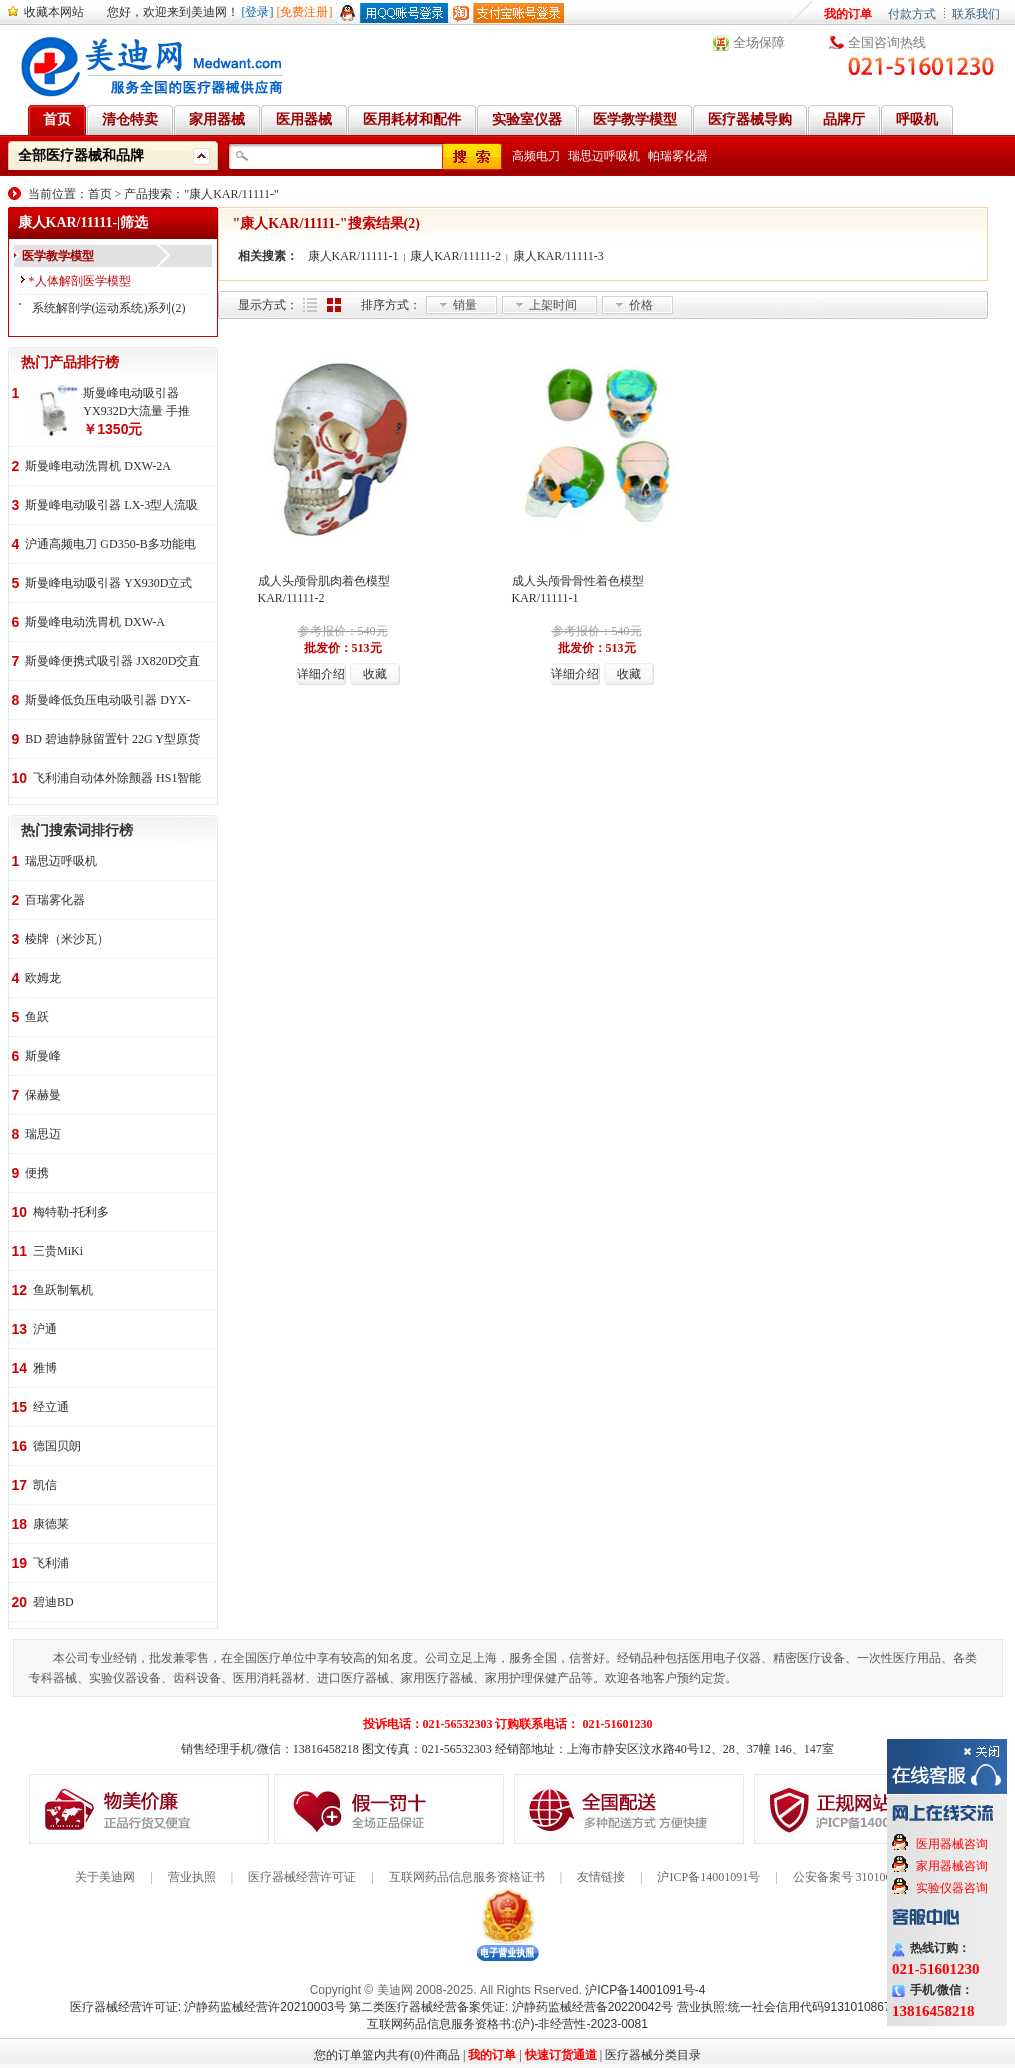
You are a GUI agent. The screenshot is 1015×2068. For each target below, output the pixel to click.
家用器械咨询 (952, 1866)
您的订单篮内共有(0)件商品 (387, 2055)
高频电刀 (536, 156)
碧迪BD (53, 1602)
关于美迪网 (105, 1877)
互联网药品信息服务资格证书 (467, 1877)
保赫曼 (43, 1095)
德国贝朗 (57, 1446)
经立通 (51, 1407)
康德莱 (51, 1524)
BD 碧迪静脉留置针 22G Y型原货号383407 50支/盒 (112, 740)
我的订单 (848, 14)
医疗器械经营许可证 (302, 1877)
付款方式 (912, 14)
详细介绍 (321, 674)
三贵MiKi (58, 1251)
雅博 (45, 1368)
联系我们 (976, 14)
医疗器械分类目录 (653, 2055)
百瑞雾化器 (55, 900)
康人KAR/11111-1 (353, 256)
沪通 (45, 1329)
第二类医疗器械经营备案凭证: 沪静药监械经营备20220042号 (511, 2007)
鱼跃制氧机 (63, 1290)
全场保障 (759, 42)
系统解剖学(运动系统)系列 (102, 308)
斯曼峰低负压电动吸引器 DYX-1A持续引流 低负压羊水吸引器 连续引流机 (107, 701)
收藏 (375, 674)
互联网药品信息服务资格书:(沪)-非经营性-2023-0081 (507, 2024)
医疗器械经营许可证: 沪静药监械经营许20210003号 (208, 2007)
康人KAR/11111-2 (455, 256)
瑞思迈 (43, 1134)
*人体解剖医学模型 (80, 281)
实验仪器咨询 (952, 1888)
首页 (100, 194)
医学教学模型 (58, 256)
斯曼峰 (43, 1056)
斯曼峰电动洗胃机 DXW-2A (98, 466)
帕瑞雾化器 (678, 156)
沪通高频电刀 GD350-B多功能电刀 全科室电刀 (110, 545)
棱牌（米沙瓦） (67, 939)
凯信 (45, 1485)
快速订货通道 (561, 2055)
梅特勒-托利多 (71, 1212)
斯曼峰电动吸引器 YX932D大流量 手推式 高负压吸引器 (136, 403)
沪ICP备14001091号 (708, 1877)
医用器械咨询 (952, 1844)
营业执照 (192, 1877)
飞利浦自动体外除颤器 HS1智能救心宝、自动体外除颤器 (117, 779)
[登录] (258, 12)
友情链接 (601, 1877)
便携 (37, 1173)
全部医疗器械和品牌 (81, 155)
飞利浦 (51, 1563)
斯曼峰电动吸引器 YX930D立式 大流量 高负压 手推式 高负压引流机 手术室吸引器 (108, 584)
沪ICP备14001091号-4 (645, 1990)
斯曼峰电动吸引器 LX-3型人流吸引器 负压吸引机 (111, 506)
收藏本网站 (54, 12)
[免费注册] (305, 12)
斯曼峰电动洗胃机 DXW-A (95, 622)
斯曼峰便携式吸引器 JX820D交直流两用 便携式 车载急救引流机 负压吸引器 (112, 662)
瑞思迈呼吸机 (604, 156)
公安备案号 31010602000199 (866, 1877)
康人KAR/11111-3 (558, 256)
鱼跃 (37, 1017)
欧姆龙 (43, 978)
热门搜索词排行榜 (77, 830)
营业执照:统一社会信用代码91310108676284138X (811, 2007)
